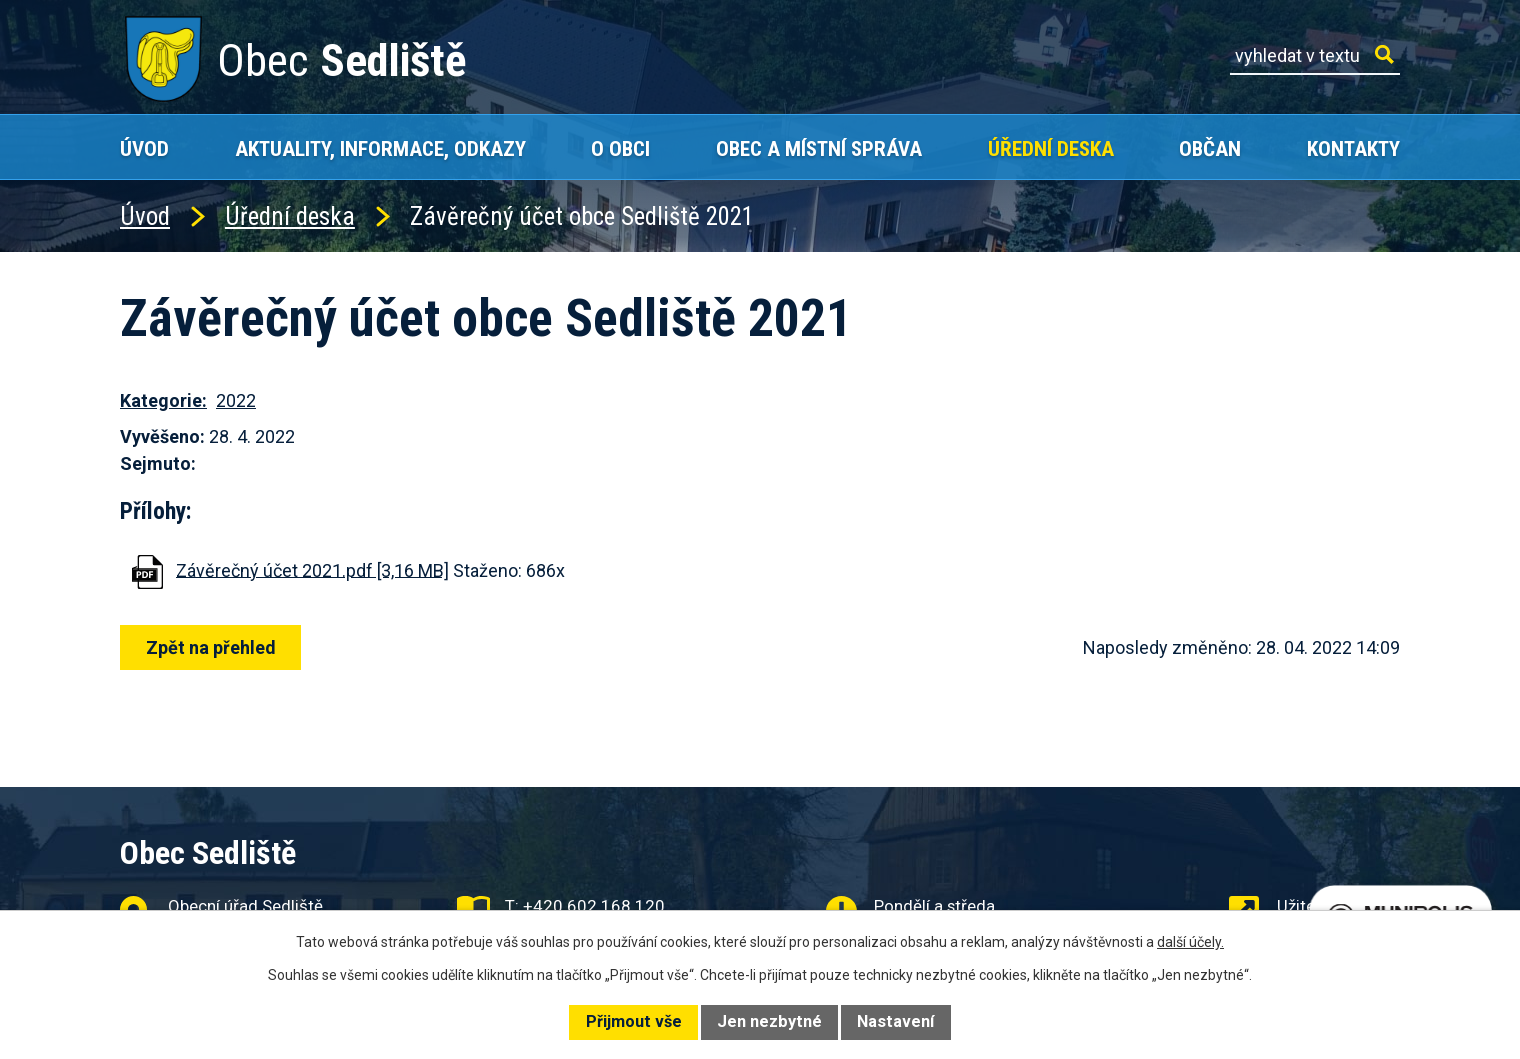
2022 (236, 400)
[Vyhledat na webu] (1315, 56)
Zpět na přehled (212, 647)
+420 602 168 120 (594, 906)
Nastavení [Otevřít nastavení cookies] (895, 1021)
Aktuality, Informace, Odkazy (380, 148)
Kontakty (1353, 148)
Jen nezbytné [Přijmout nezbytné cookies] (769, 1021)
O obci (620, 148)
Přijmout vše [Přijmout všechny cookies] (634, 1021)
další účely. (1190, 942)
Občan (1210, 148)
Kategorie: (163, 400)
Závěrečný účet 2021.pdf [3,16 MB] (312, 569)
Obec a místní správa (819, 148)
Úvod (144, 148)
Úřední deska (1051, 148)
